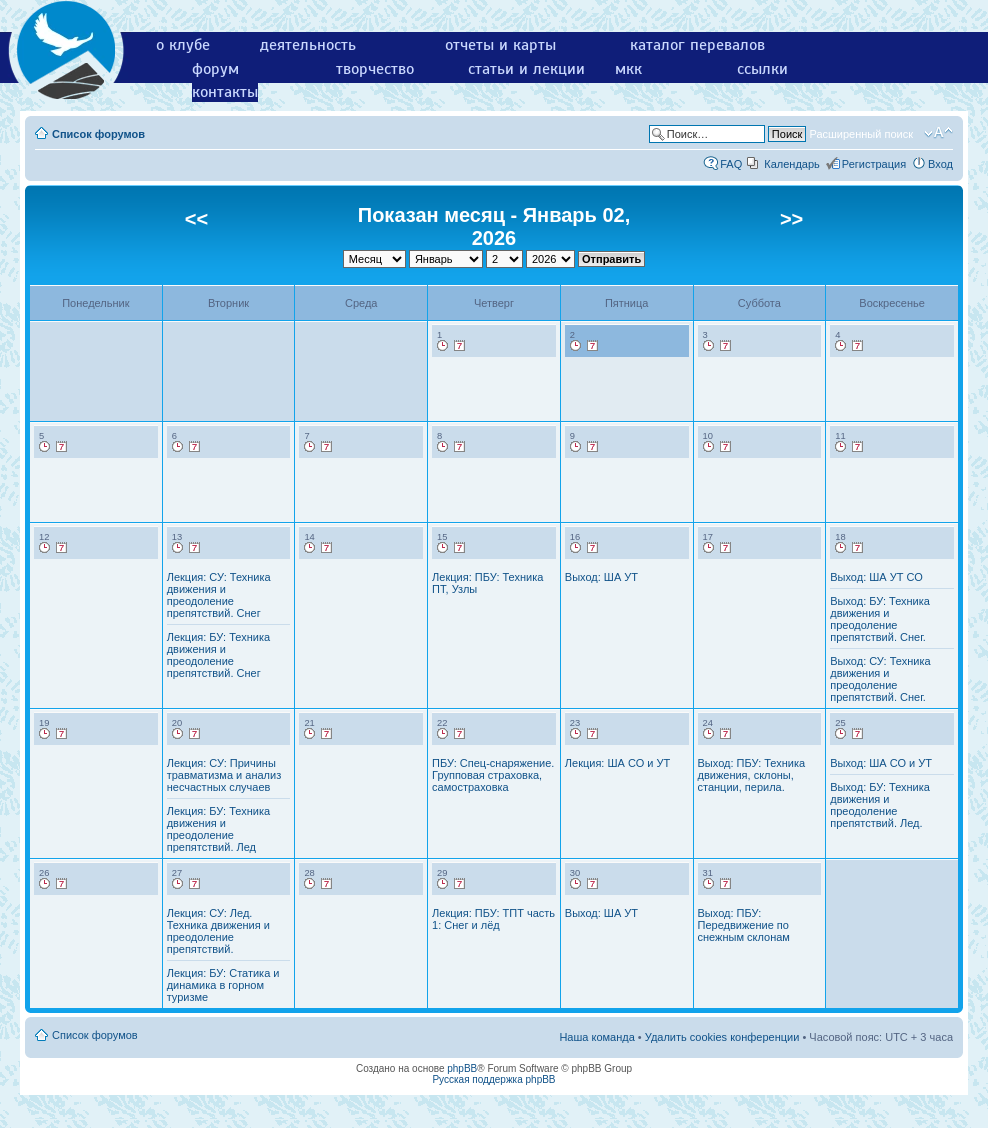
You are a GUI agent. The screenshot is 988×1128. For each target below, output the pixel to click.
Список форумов (98, 134)
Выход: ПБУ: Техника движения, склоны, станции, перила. (752, 775)
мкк (628, 69)
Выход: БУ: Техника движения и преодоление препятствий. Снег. (880, 619)
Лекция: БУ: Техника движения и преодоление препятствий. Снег (218, 655)
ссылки (762, 69)
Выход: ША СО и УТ (881, 763)
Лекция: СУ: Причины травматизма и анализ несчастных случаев (224, 775)
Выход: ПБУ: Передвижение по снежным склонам (744, 925)
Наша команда (596, 1037)
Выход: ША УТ (601, 577)
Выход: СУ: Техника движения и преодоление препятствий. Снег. (880, 679)
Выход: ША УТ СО (876, 577)
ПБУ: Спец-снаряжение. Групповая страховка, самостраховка (493, 775)
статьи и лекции (526, 69)
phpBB (462, 1068)
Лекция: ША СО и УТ (617, 763)
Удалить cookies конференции (722, 1037)
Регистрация (874, 164)
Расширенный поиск (861, 134)
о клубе (183, 45)
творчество (375, 69)
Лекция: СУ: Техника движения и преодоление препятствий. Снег (219, 595)
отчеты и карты (500, 45)
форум (215, 69)
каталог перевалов (697, 45)
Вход (940, 164)
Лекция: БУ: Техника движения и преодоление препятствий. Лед (218, 829)
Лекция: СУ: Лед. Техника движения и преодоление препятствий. (218, 931)
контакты (225, 92)
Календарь (792, 164)
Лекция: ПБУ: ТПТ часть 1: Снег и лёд (493, 919)
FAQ (731, 164)
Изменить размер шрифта (938, 133)
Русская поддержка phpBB (493, 1079)
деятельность (308, 45)
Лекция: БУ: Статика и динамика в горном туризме (223, 985)
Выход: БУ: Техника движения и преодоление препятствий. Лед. (880, 805)
